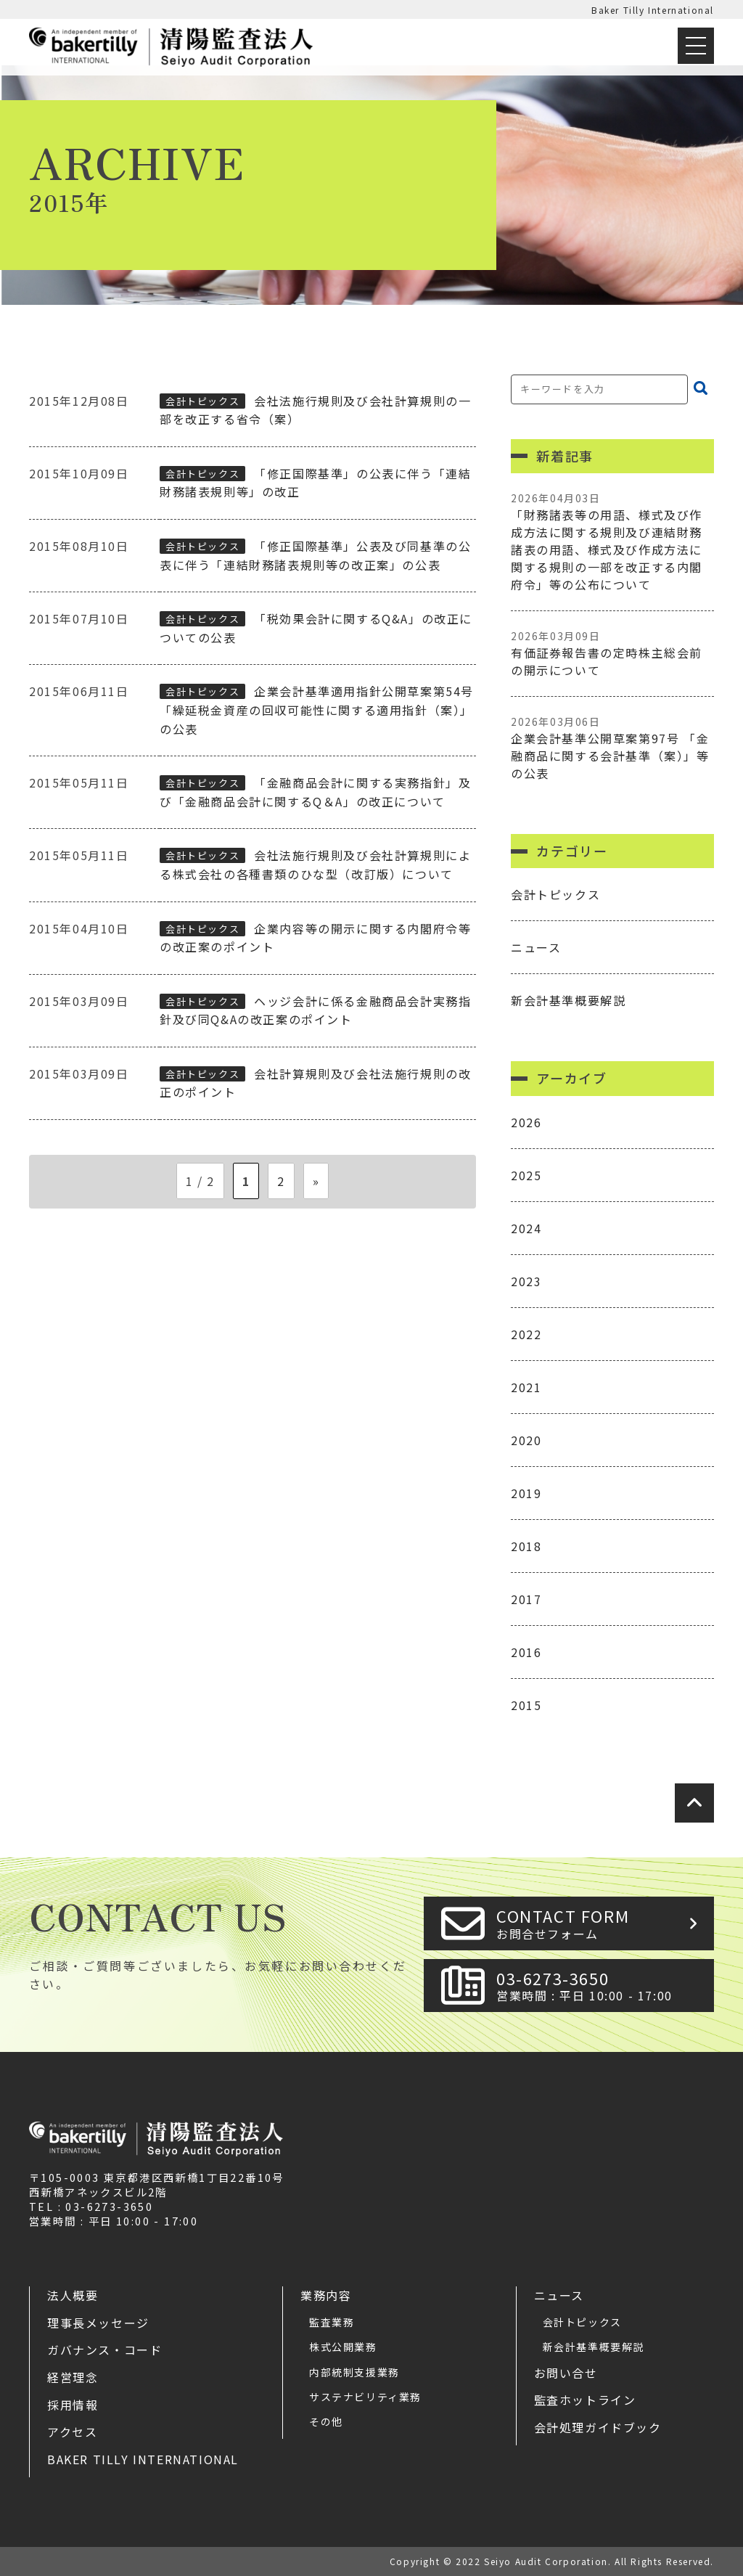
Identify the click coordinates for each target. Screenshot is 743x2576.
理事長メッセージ (98, 2322)
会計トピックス (202, 401)
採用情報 (72, 2404)
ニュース (536, 947)
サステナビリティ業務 (365, 2396)
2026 (526, 1122)
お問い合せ (566, 2372)
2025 (526, 1175)
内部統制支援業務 (354, 2372)
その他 (326, 2421)
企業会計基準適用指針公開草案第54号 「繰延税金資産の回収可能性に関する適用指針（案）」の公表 (317, 709)
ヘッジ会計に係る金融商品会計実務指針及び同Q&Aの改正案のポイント (315, 1010)
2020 (526, 1440)
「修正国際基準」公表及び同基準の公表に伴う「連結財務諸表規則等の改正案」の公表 (315, 555)
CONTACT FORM (600, 1923)
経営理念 (72, 2377)
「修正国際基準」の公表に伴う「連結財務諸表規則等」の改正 (315, 483)
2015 (526, 1705)
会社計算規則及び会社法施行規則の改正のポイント (315, 1083)
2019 (526, 1493)
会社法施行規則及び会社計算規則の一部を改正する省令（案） (315, 410)
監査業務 (331, 2322)
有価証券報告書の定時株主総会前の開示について (612, 654)
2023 (526, 1281)
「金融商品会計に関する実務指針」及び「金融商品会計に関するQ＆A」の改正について (315, 792)
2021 (526, 1387)
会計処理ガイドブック (598, 2427)
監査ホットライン (585, 2399)
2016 (526, 1652)
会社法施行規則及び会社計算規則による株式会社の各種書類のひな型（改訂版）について (315, 864)
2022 (526, 1334)
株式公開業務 (343, 2346)
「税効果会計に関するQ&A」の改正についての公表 (316, 628)
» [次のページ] (316, 1181)
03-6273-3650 (600, 1985)
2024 (526, 1228)
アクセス (72, 2431)
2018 (526, 1546)
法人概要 (72, 2295)
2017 (526, 1599)
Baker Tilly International (652, 10)
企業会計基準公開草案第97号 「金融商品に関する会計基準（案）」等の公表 (612, 748)
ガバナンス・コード (104, 2349)
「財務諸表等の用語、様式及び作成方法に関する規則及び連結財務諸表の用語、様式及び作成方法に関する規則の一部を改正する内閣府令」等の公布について (612, 542)
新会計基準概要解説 (568, 1000)
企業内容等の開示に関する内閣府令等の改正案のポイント (315, 938)
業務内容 (325, 2295)
